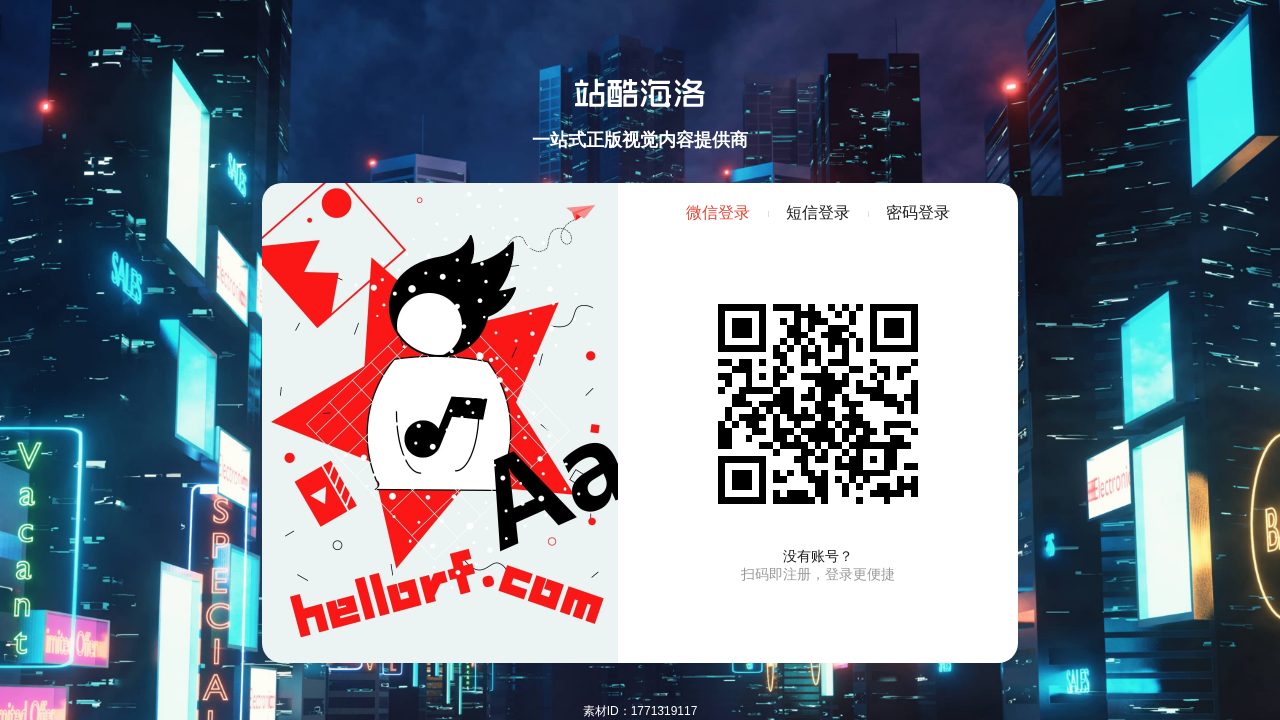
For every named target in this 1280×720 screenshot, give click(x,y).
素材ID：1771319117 (640, 711)
